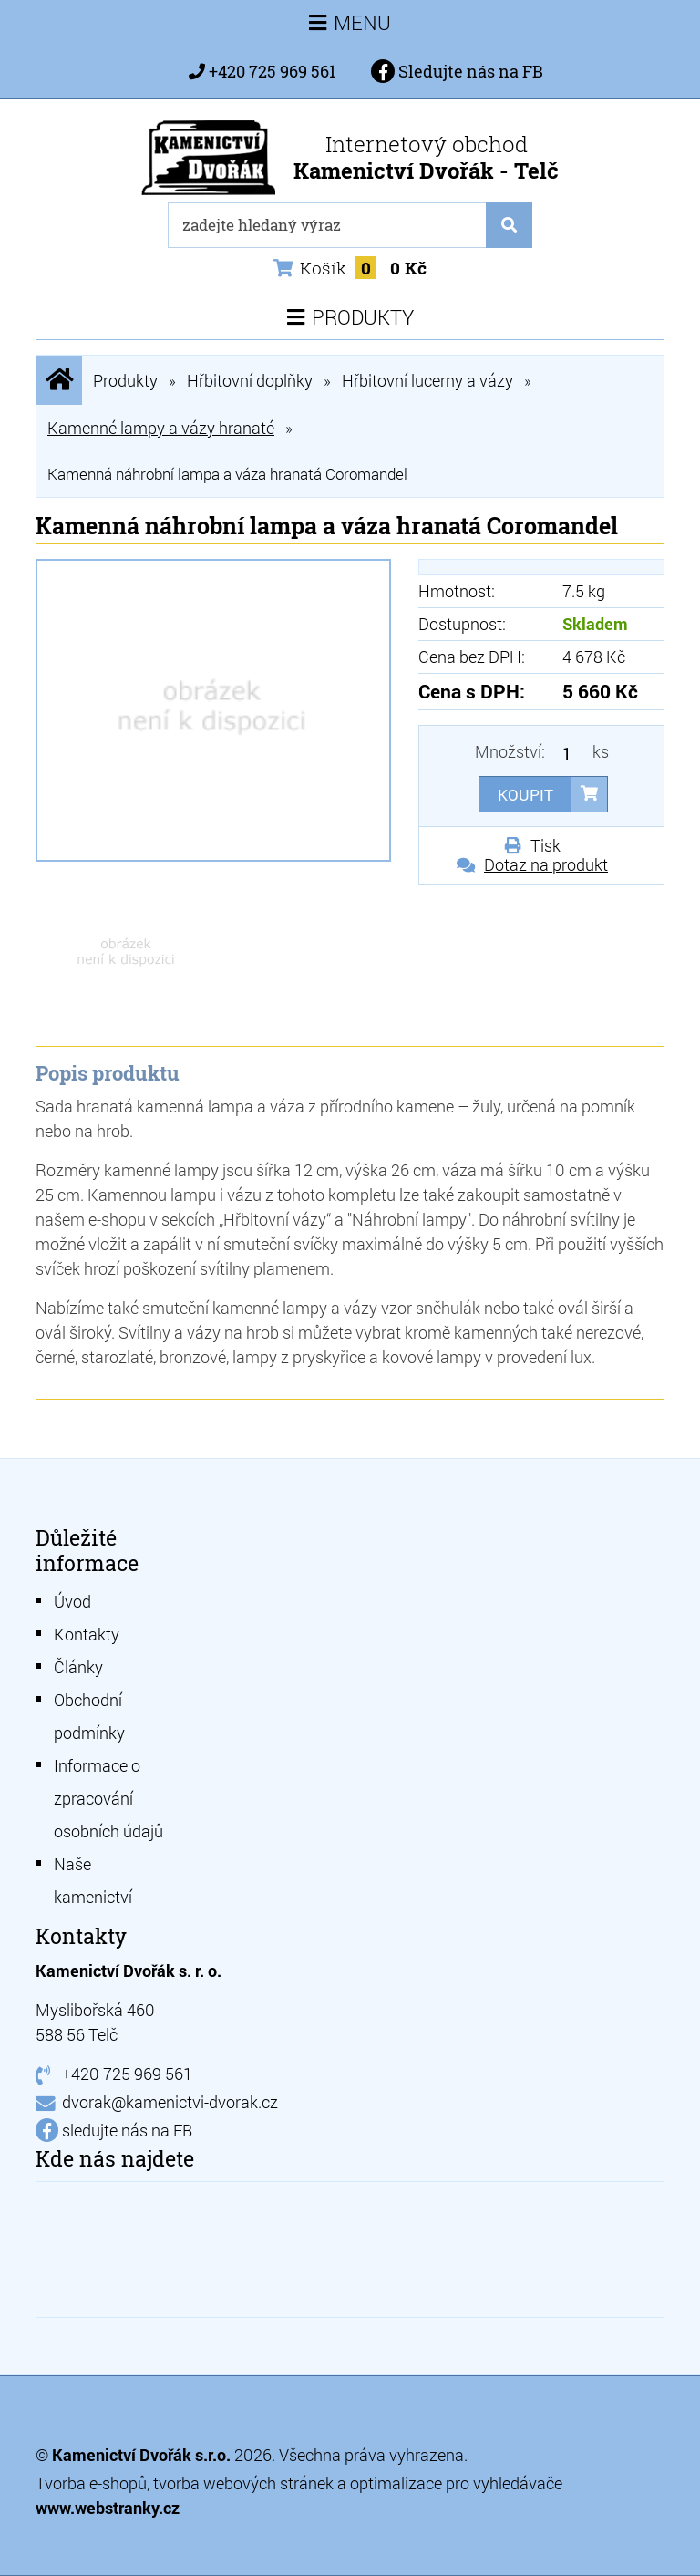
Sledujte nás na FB (457, 71)
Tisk (545, 845)
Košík (350, 267)
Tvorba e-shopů (91, 2483)
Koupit (525, 794)
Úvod (72, 1601)
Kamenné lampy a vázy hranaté (160, 428)
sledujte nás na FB (127, 2130)
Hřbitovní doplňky (250, 380)
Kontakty (86, 1634)
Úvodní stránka (59, 380)
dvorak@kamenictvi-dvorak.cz (170, 2102)
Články (78, 1667)
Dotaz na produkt (546, 864)
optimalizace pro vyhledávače (456, 2483)
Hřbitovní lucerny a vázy (427, 380)
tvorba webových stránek (243, 2483)
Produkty (125, 380)
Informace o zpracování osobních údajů (108, 1798)
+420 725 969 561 (272, 71)
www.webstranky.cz (108, 2508)
